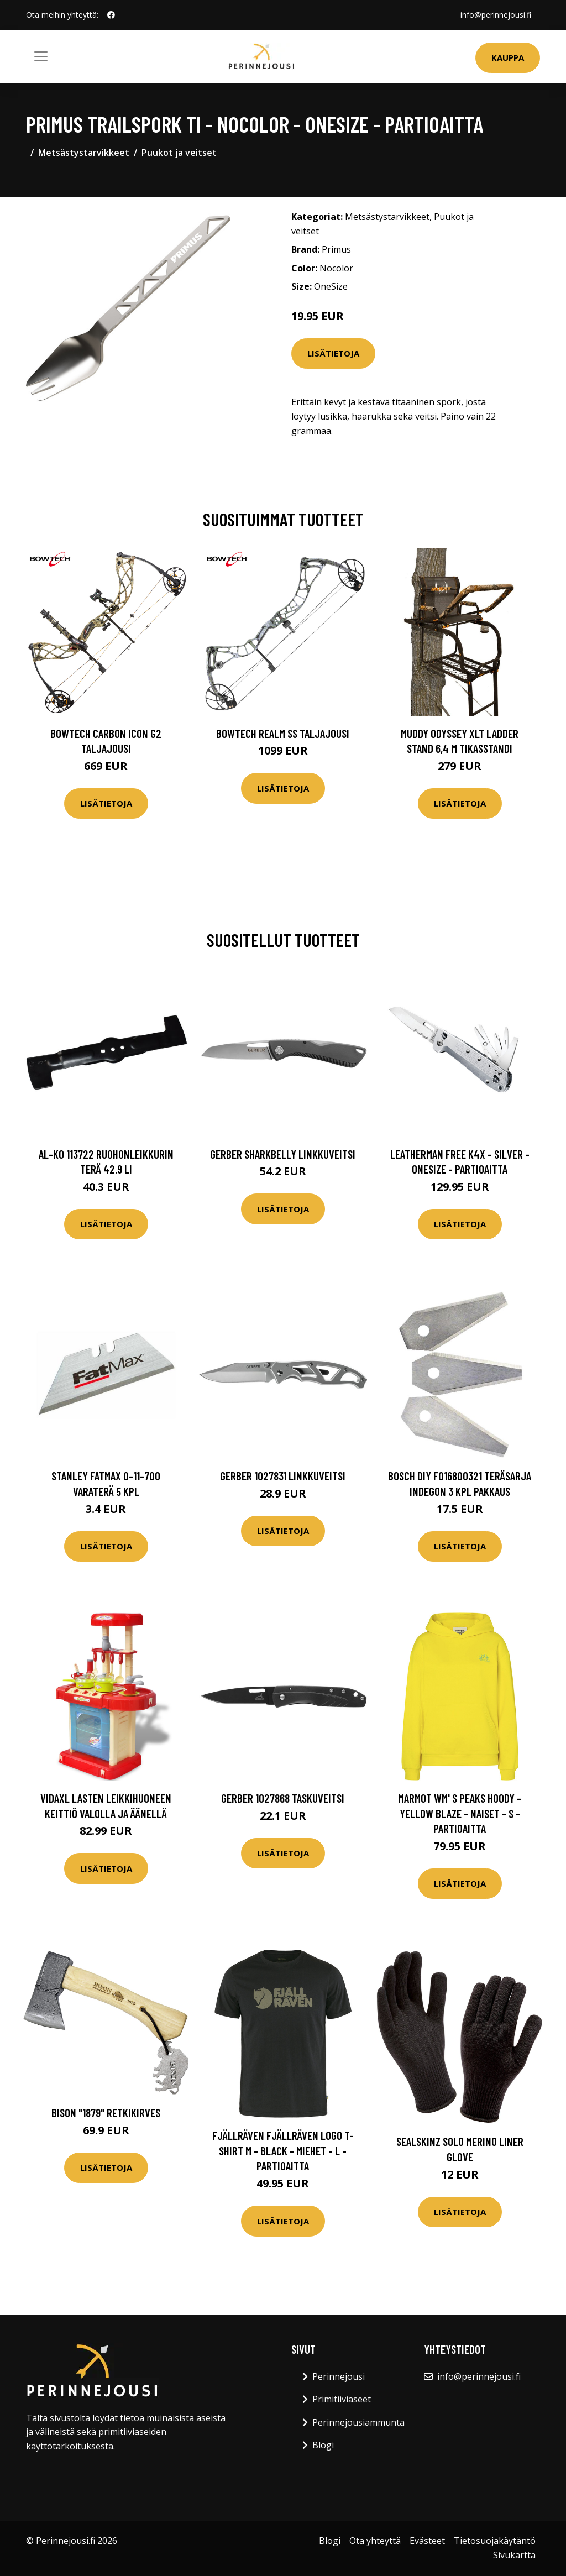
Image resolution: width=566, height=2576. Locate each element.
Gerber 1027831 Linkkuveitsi (282, 1476)
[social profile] (111, 14)
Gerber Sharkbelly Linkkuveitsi (282, 1154)
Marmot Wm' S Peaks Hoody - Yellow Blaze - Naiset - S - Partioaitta (459, 1813)
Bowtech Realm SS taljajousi (282, 733)
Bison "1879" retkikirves (105, 2112)
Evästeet (427, 2541)
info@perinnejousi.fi (495, 14)
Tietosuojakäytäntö (495, 2541)
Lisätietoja (333, 353)
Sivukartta (514, 2555)
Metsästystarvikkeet (83, 152)
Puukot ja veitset (179, 152)
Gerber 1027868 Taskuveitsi (282, 1798)
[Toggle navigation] (41, 56)
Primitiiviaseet (341, 2399)
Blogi (323, 2445)
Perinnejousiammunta (358, 2422)
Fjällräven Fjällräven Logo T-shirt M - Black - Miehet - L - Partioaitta (283, 2150)
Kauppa (507, 57)
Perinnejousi (338, 2376)
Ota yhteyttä (375, 2541)
